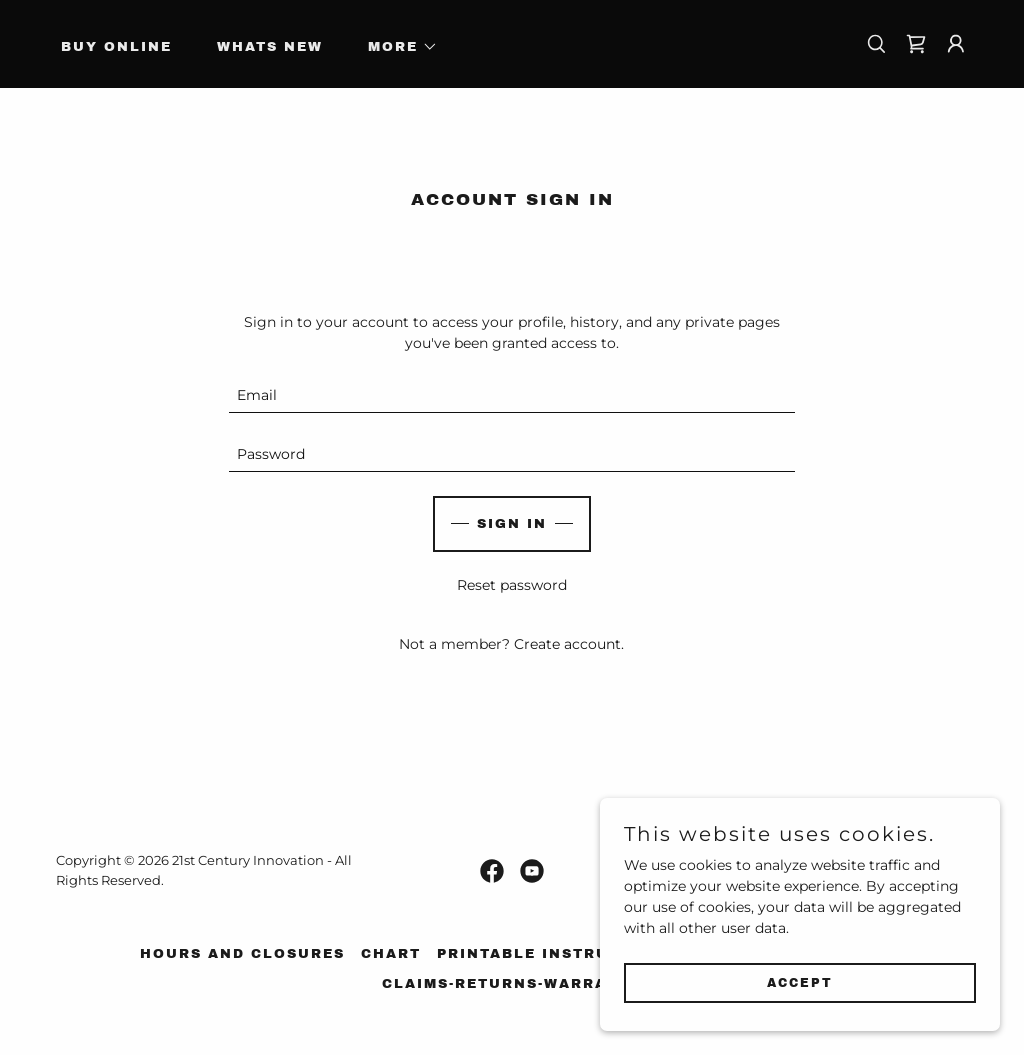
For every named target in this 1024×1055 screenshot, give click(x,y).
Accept (800, 983)
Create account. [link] (569, 644)
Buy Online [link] (116, 47)
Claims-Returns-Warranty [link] (512, 984)
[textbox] (511, 395)
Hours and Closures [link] (242, 954)
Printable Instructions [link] (556, 954)
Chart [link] (391, 954)
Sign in (512, 524)
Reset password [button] (512, 585)
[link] (916, 44)
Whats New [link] (270, 47)
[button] (396, 47)
